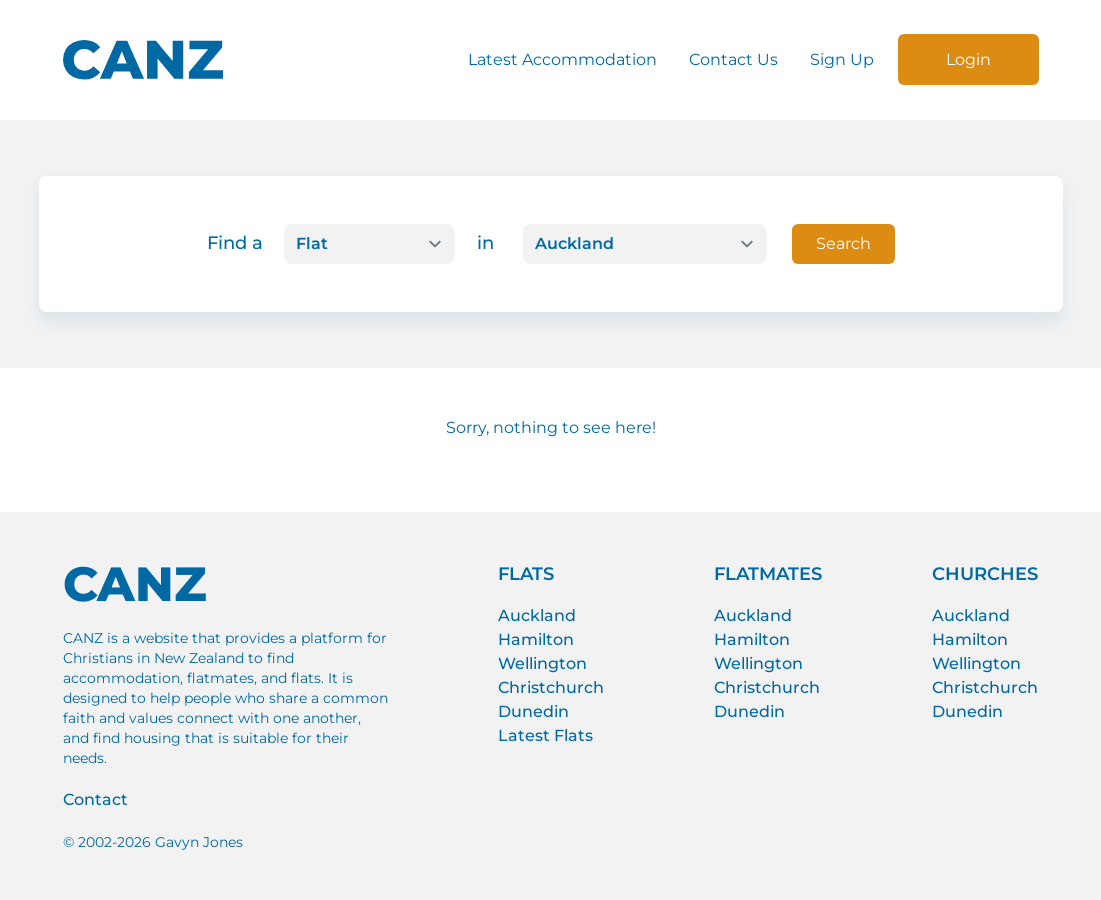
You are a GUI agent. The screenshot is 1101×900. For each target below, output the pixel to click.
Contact (95, 799)
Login (968, 59)
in (485, 243)
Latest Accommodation (562, 59)
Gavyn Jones (199, 842)
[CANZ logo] (143, 60)
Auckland (537, 615)
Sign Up (842, 59)
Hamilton (536, 639)
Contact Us (733, 59)
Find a (235, 243)
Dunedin (533, 711)
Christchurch (551, 687)
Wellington (542, 663)
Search (843, 243)
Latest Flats (545, 735)
